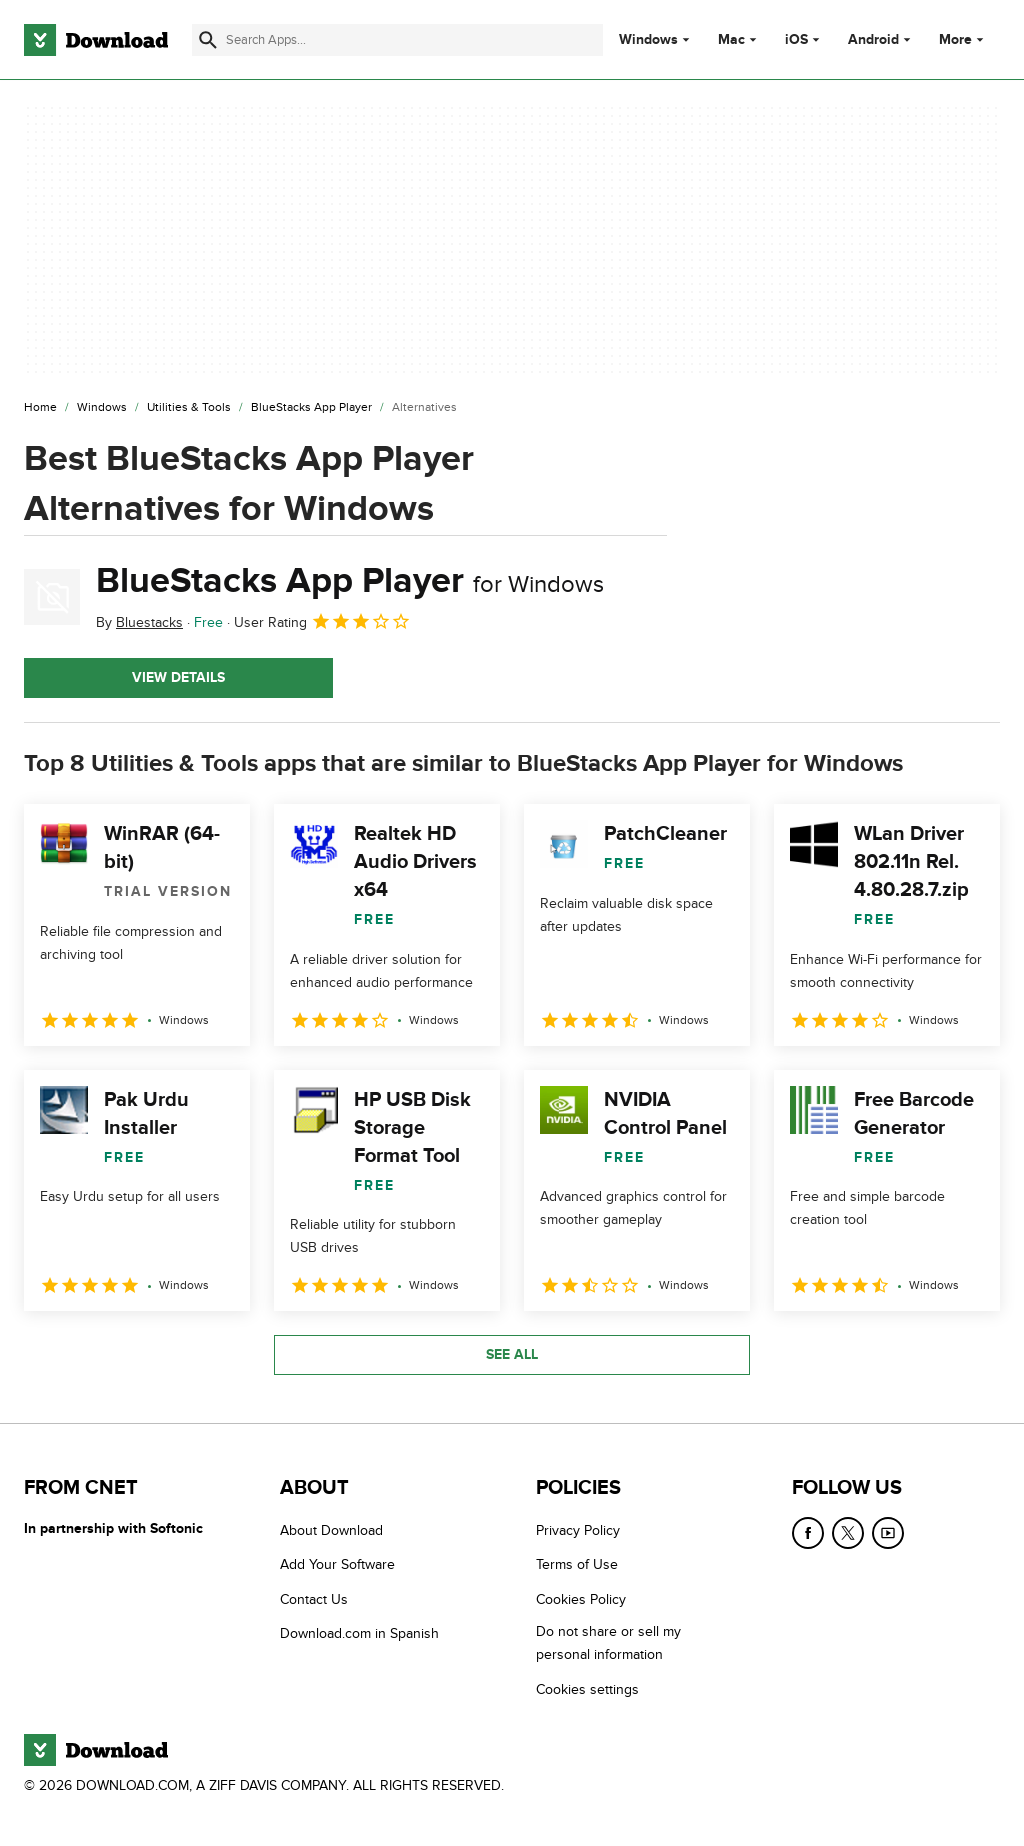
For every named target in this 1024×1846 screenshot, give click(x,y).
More (963, 39)
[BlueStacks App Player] (311, 408)
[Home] (40, 408)
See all (512, 1354)
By (139, 622)
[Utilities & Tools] (189, 408)
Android (873, 40)
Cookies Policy (581, 1599)
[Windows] (102, 408)
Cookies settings (587, 1689)
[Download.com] (96, 40)
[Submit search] (208, 40)
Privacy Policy (578, 1530)
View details (178, 677)
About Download (331, 1530)
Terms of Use (577, 1564)
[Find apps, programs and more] (397, 40)
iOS (796, 40)
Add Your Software (337, 1564)
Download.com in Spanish (359, 1633)
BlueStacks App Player (350, 581)
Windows (648, 40)
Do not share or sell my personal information (608, 1643)
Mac (731, 40)
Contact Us (314, 1599)
